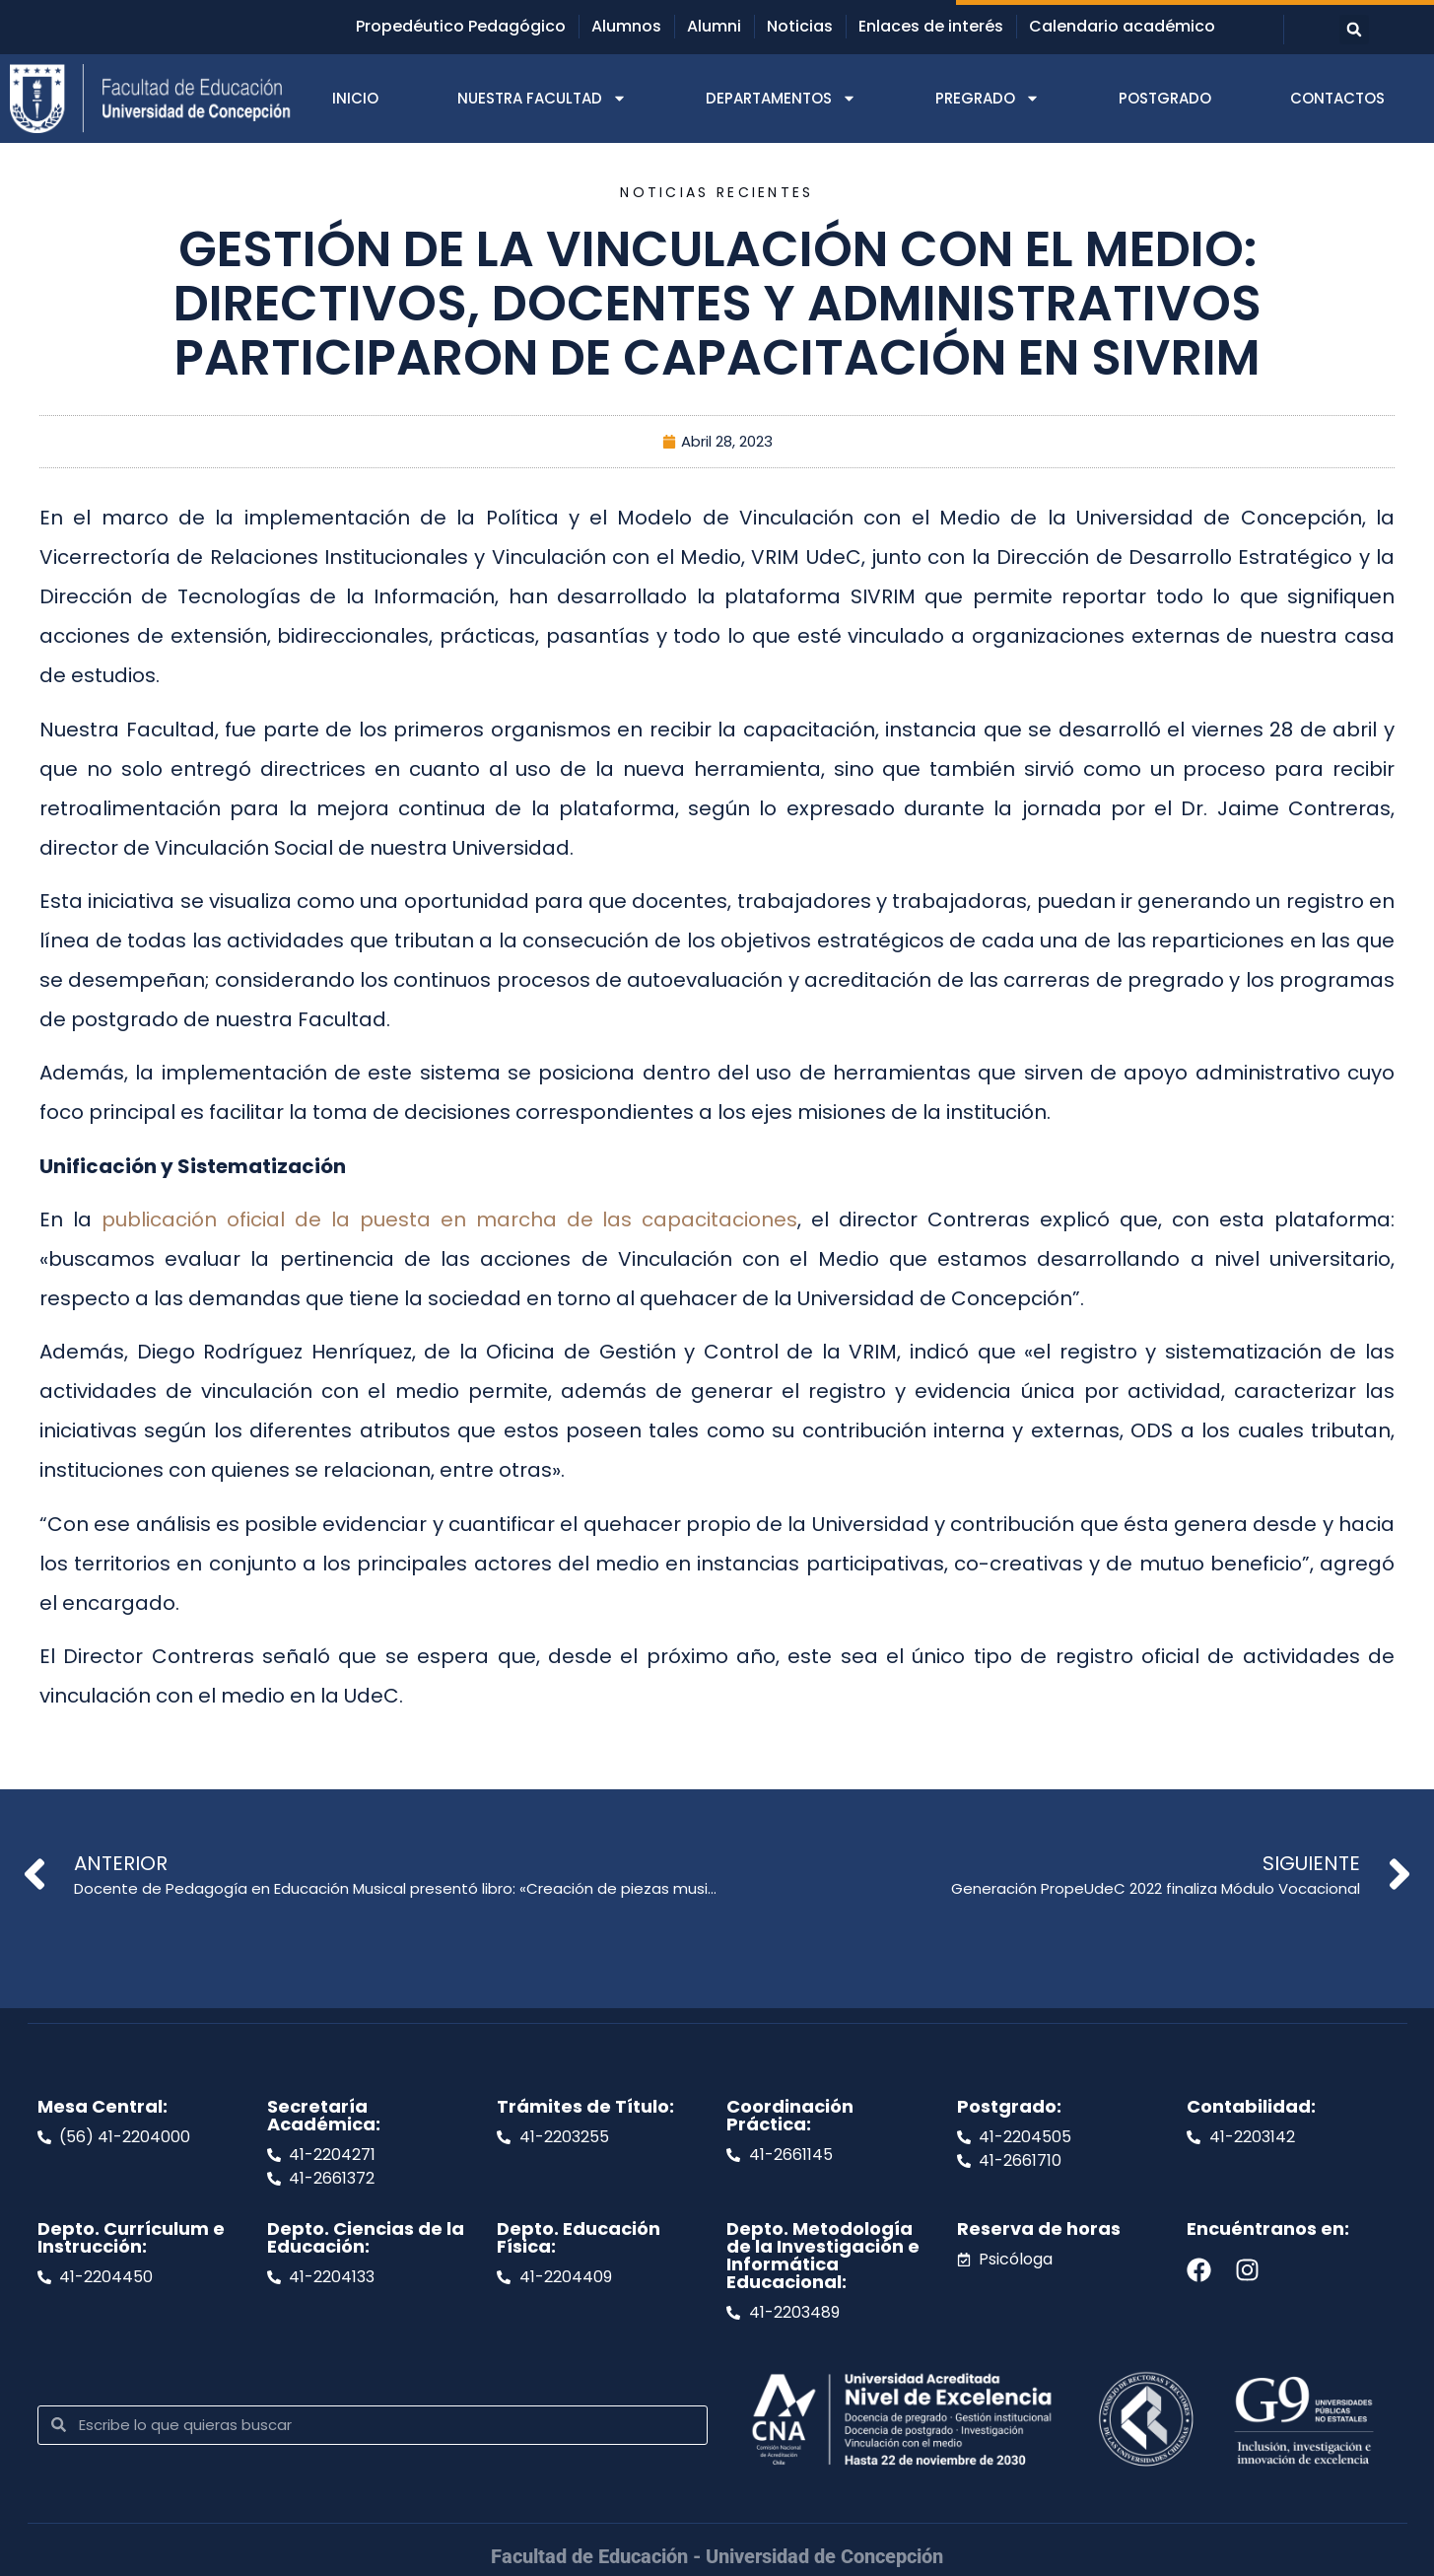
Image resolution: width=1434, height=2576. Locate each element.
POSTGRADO (1165, 98)
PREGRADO (987, 98)
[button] (1354, 29)
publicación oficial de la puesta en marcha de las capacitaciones (450, 1219)
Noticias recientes (716, 192)
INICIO (355, 98)
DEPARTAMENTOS (781, 98)
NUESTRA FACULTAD (542, 98)
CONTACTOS (1337, 98)
